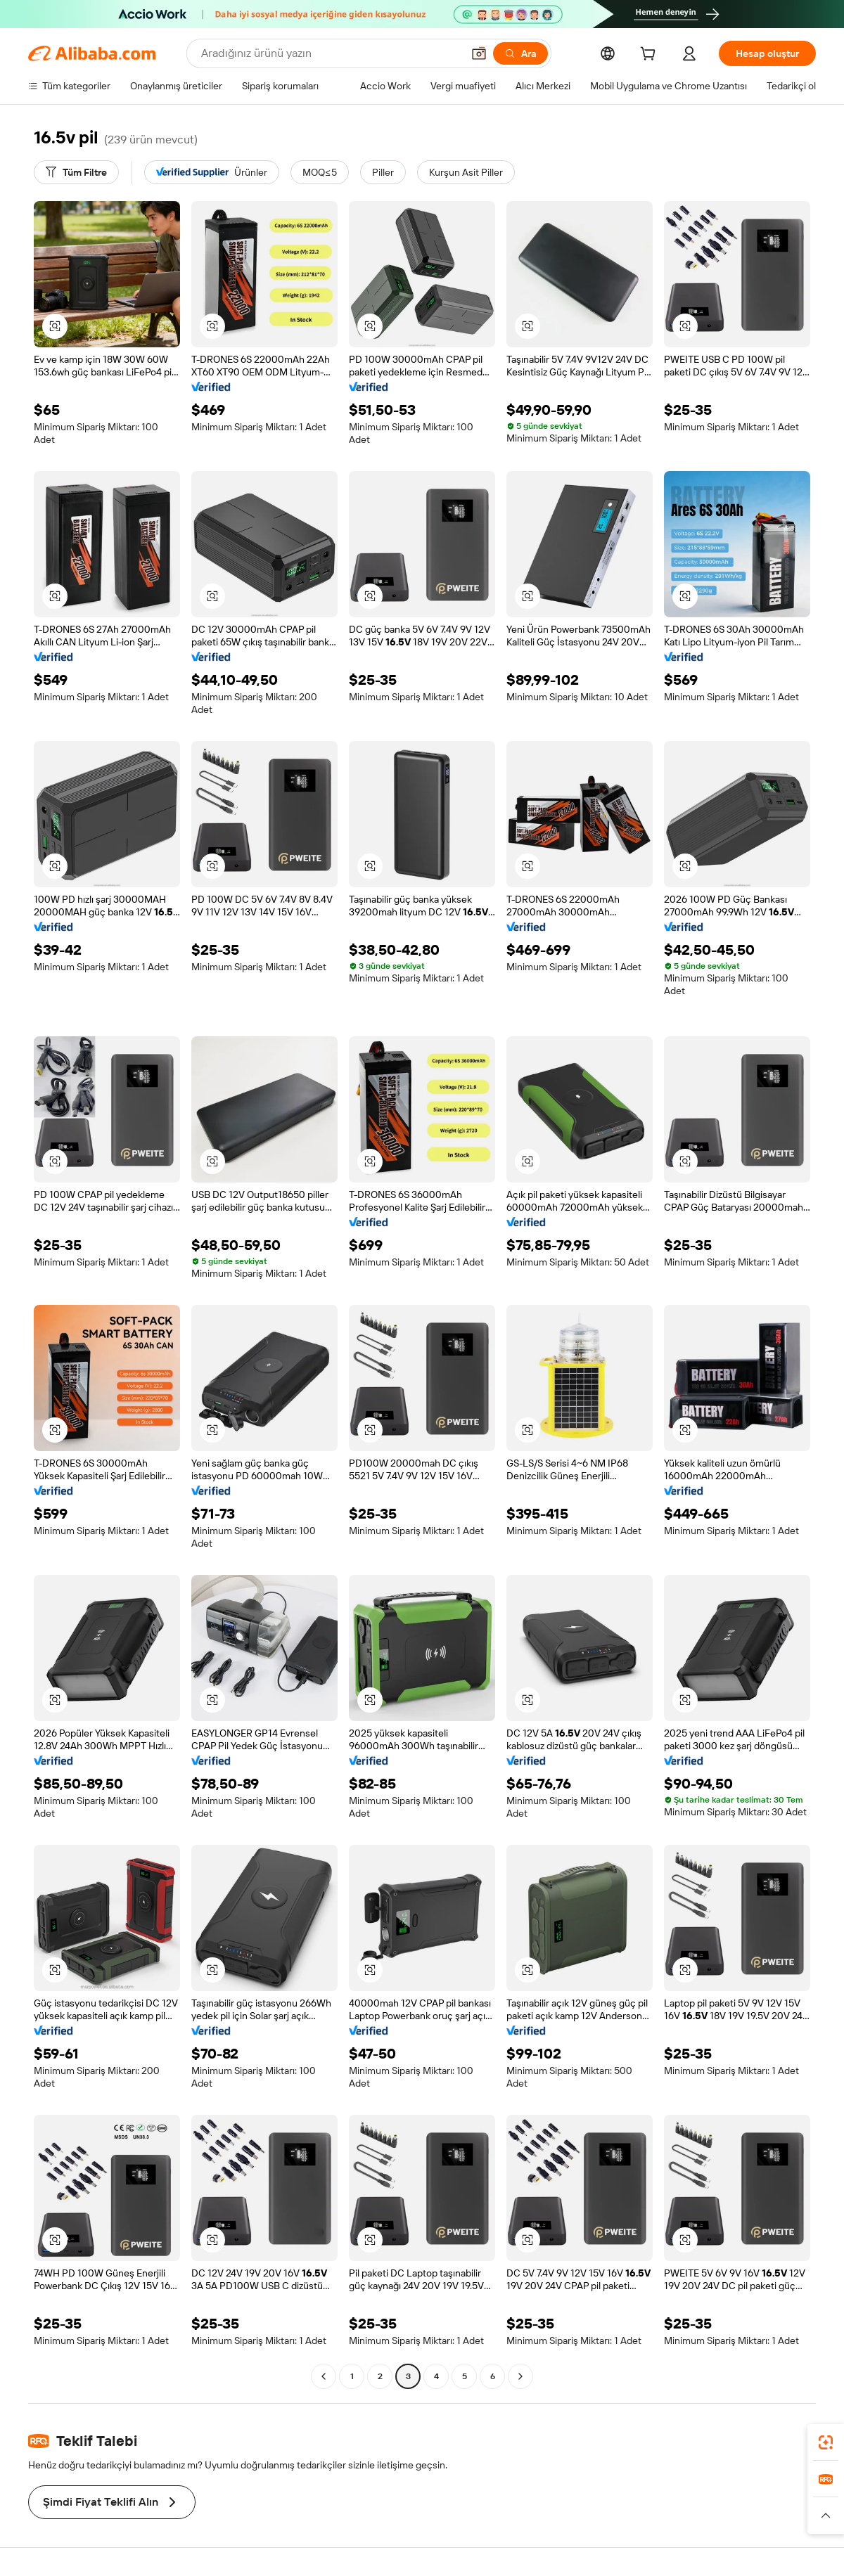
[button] (479, 53)
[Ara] (520, 53)
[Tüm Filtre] (76, 172)
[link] (825, 2442)
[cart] (650, 55)
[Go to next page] (520, 2376)
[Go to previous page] (323, 2376)
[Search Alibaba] (330, 53)
